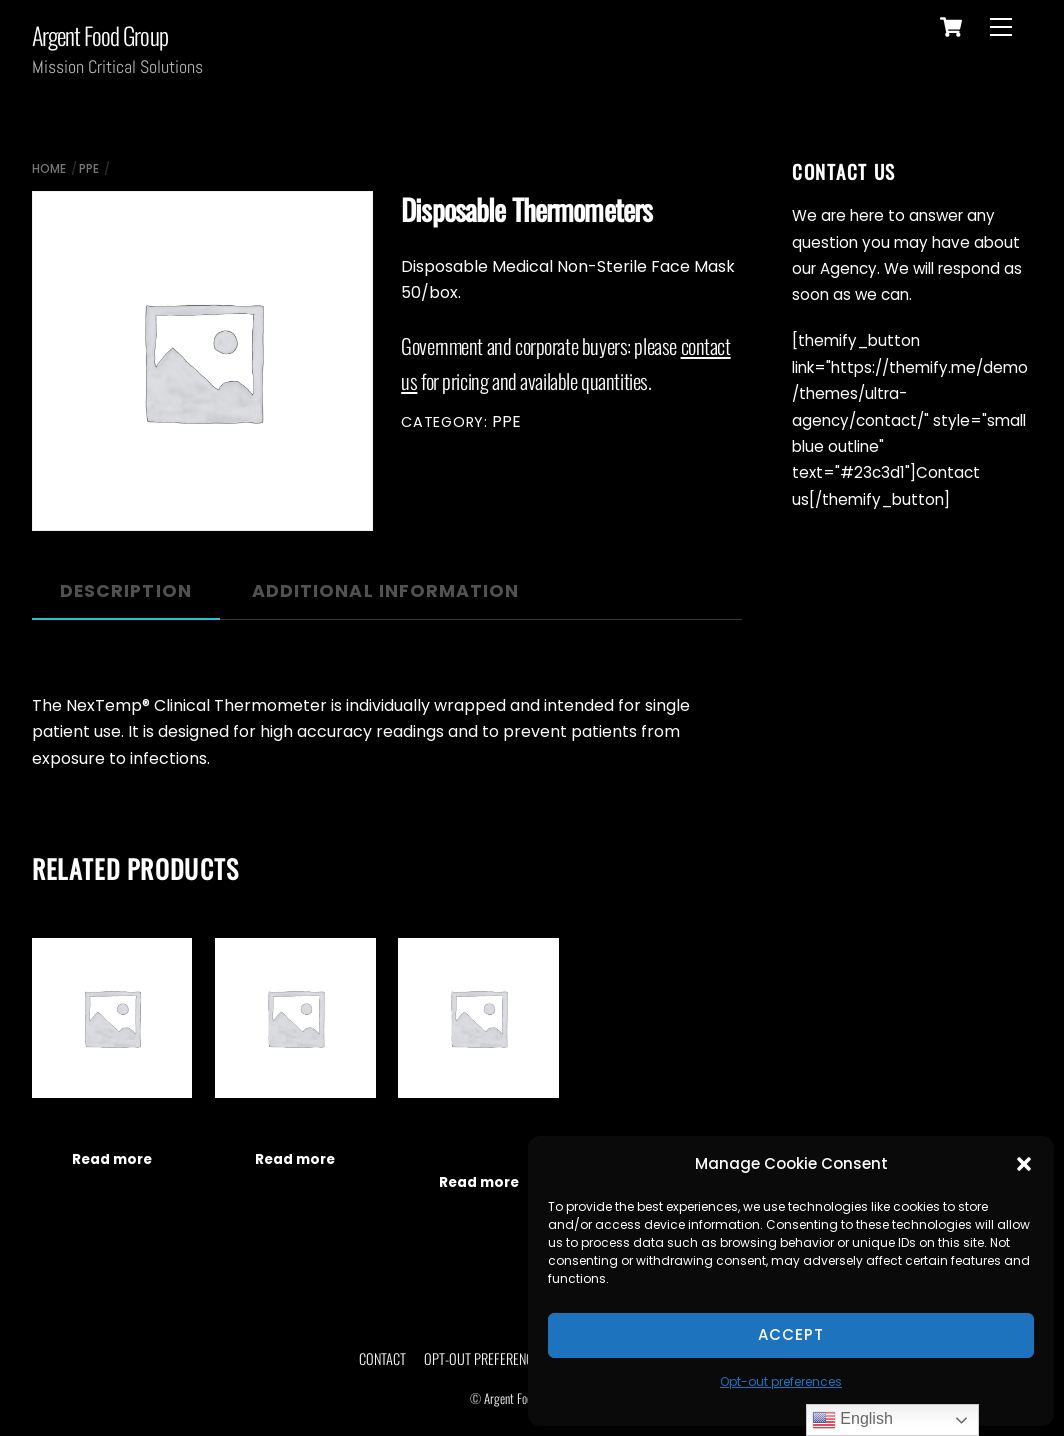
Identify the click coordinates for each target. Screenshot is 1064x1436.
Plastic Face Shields (112, 1126)
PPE (89, 168)
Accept (791, 1334)
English (852, 1420)
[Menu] (1001, 27)
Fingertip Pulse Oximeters (295, 1126)
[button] (1024, 1164)
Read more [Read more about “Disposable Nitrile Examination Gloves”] (479, 1182)
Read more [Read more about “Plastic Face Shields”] (112, 1159)
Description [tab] (126, 591)
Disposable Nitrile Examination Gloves (478, 1137)
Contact (382, 1358)
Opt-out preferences (781, 1381)
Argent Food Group (525, 1398)
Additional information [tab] (385, 591)
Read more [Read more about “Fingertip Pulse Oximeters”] (295, 1159)
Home (49, 168)
